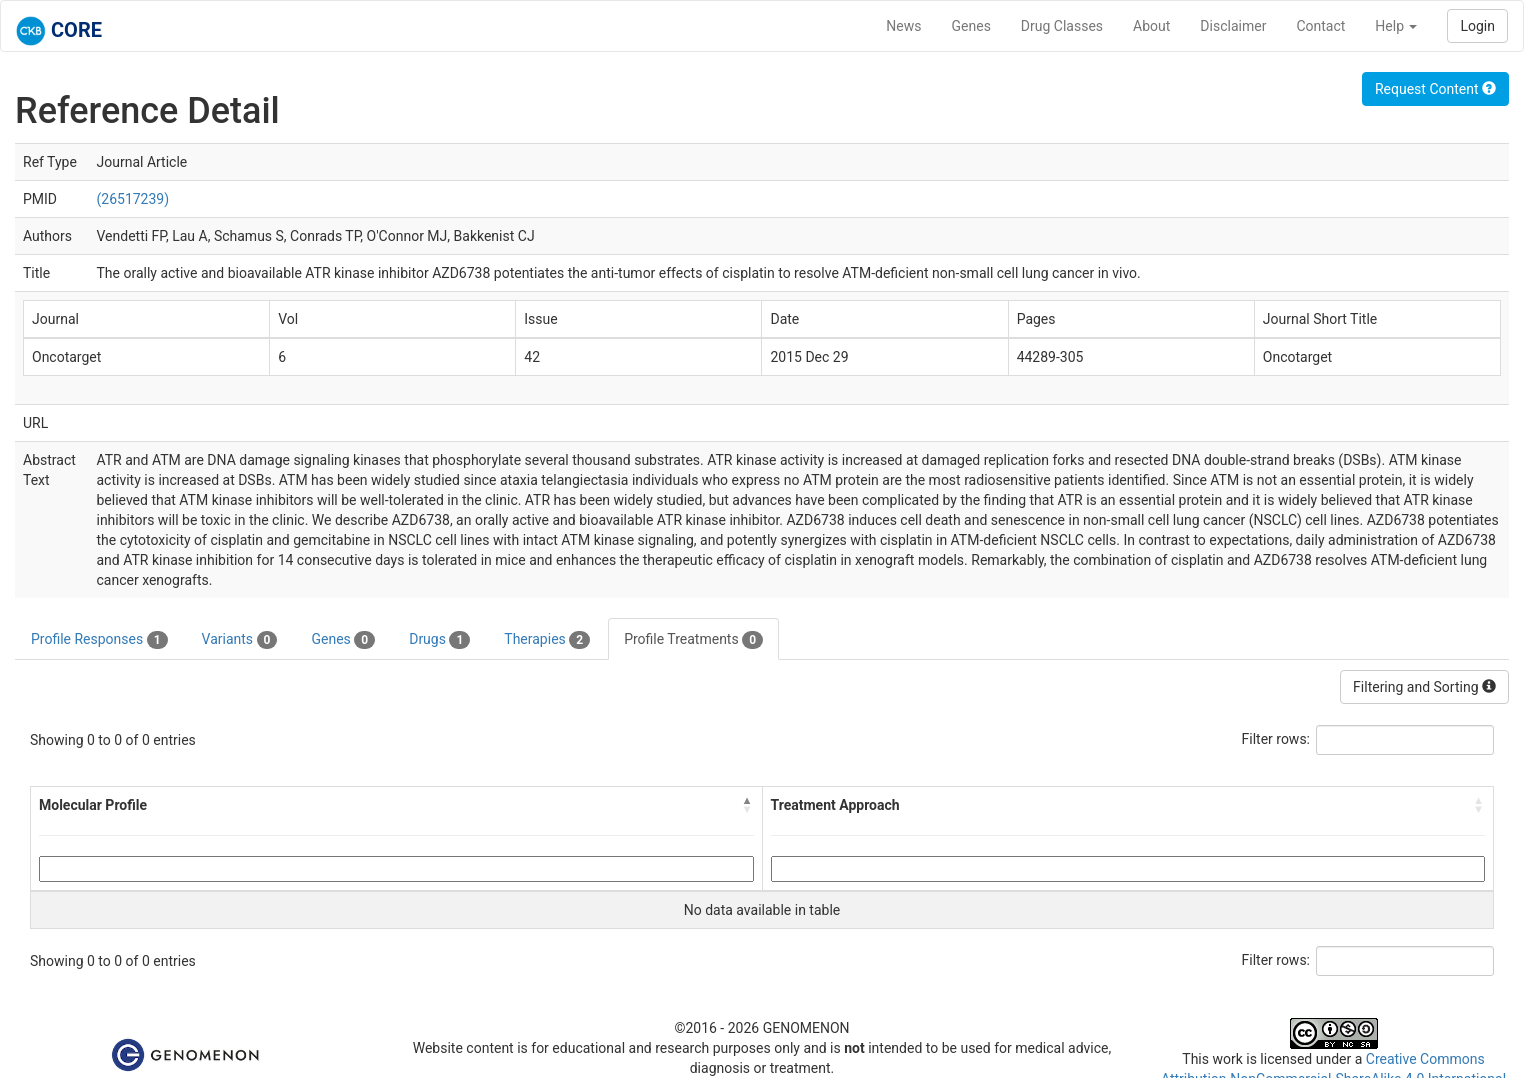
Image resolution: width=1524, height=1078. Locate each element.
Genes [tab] (343, 640)
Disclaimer (1233, 26)
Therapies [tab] (547, 640)
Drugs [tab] (439, 640)
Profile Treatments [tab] (693, 640)
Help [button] (1396, 26)
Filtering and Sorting (1424, 687)
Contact (1320, 26)
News (903, 26)
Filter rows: (1276, 739)
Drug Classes (1062, 26)
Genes (971, 26)
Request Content (1435, 89)
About (1151, 26)
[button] (748, 805)
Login (1477, 26)
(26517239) (132, 199)
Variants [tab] (240, 640)
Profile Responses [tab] (99, 640)
